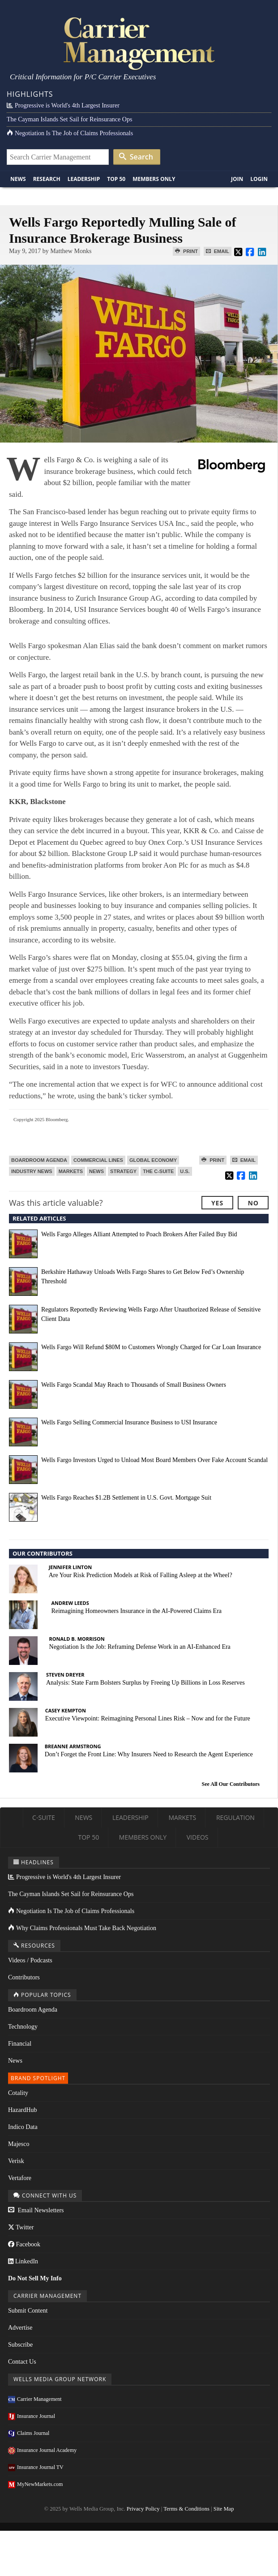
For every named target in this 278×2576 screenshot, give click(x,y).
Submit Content (27, 2310)
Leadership (84, 179)
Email (217, 251)
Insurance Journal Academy (42, 2450)
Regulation (235, 1817)
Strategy (123, 1171)
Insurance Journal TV (36, 2467)
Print (186, 251)
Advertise (20, 2327)
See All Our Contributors (231, 1784)
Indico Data (23, 2127)
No (253, 1203)
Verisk (16, 2161)
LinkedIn (23, 2261)
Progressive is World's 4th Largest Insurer (63, 105)
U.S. (184, 1171)
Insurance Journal (31, 2416)
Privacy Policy (143, 2509)
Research (46, 179)
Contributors (24, 1977)
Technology (23, 2026)
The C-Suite (158, 1171)
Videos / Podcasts (30, 1960)
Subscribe (20, 2344)
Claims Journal (28, 2433)
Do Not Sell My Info (35, 2278)
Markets (71, 1171)
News (18, 179)
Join (237, 179)
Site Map (224, 2509)
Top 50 (116, 179)
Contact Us (22, 2361)
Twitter (21, 2227)
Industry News (31, 1171)
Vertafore (19, 2178)
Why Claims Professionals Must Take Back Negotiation (82, 1928)
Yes (217, 1203)
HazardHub (22, 2110)
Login (259, 179)
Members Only (154, 179)
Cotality (18, 2093)
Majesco (18, 2144)
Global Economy (153, 1160)
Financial (19, 2043)
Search (136, 157)
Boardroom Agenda (39, 1160)
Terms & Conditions (186, 2509)
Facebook (24, 2244)
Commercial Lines (98, 1160)
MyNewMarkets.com (35, 2484)
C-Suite (43, 1817)
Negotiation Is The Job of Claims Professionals (70, 133)
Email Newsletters (36, 2210)
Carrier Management (35, 2399)
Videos (198, 1837)
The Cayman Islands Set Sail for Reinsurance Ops (69, 119)
